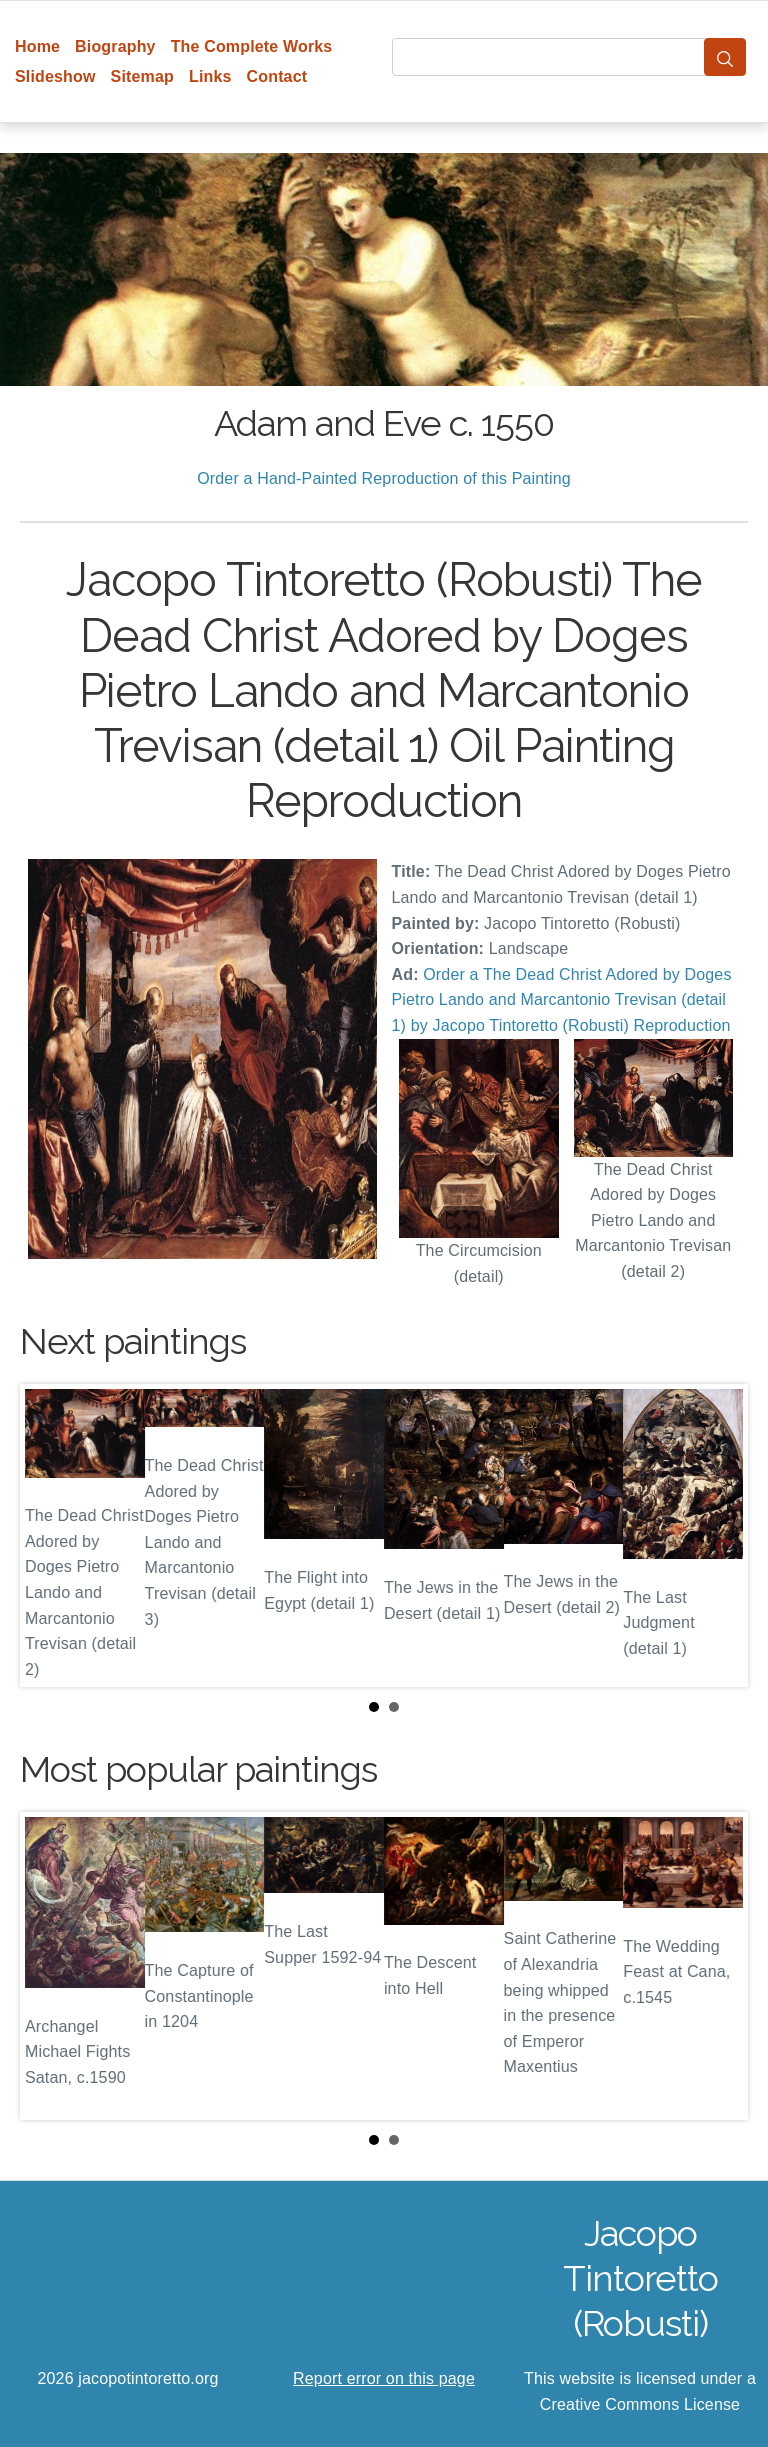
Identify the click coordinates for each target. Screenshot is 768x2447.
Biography (115, 46)
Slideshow (55, 76)
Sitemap (142, 76)
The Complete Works (252, 46)
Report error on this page (384, 2378)
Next (717, 1536)
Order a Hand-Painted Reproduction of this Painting (384, 478)
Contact (277, 76)
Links (210, 76)
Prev (51, 1536)
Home (37, 46)
